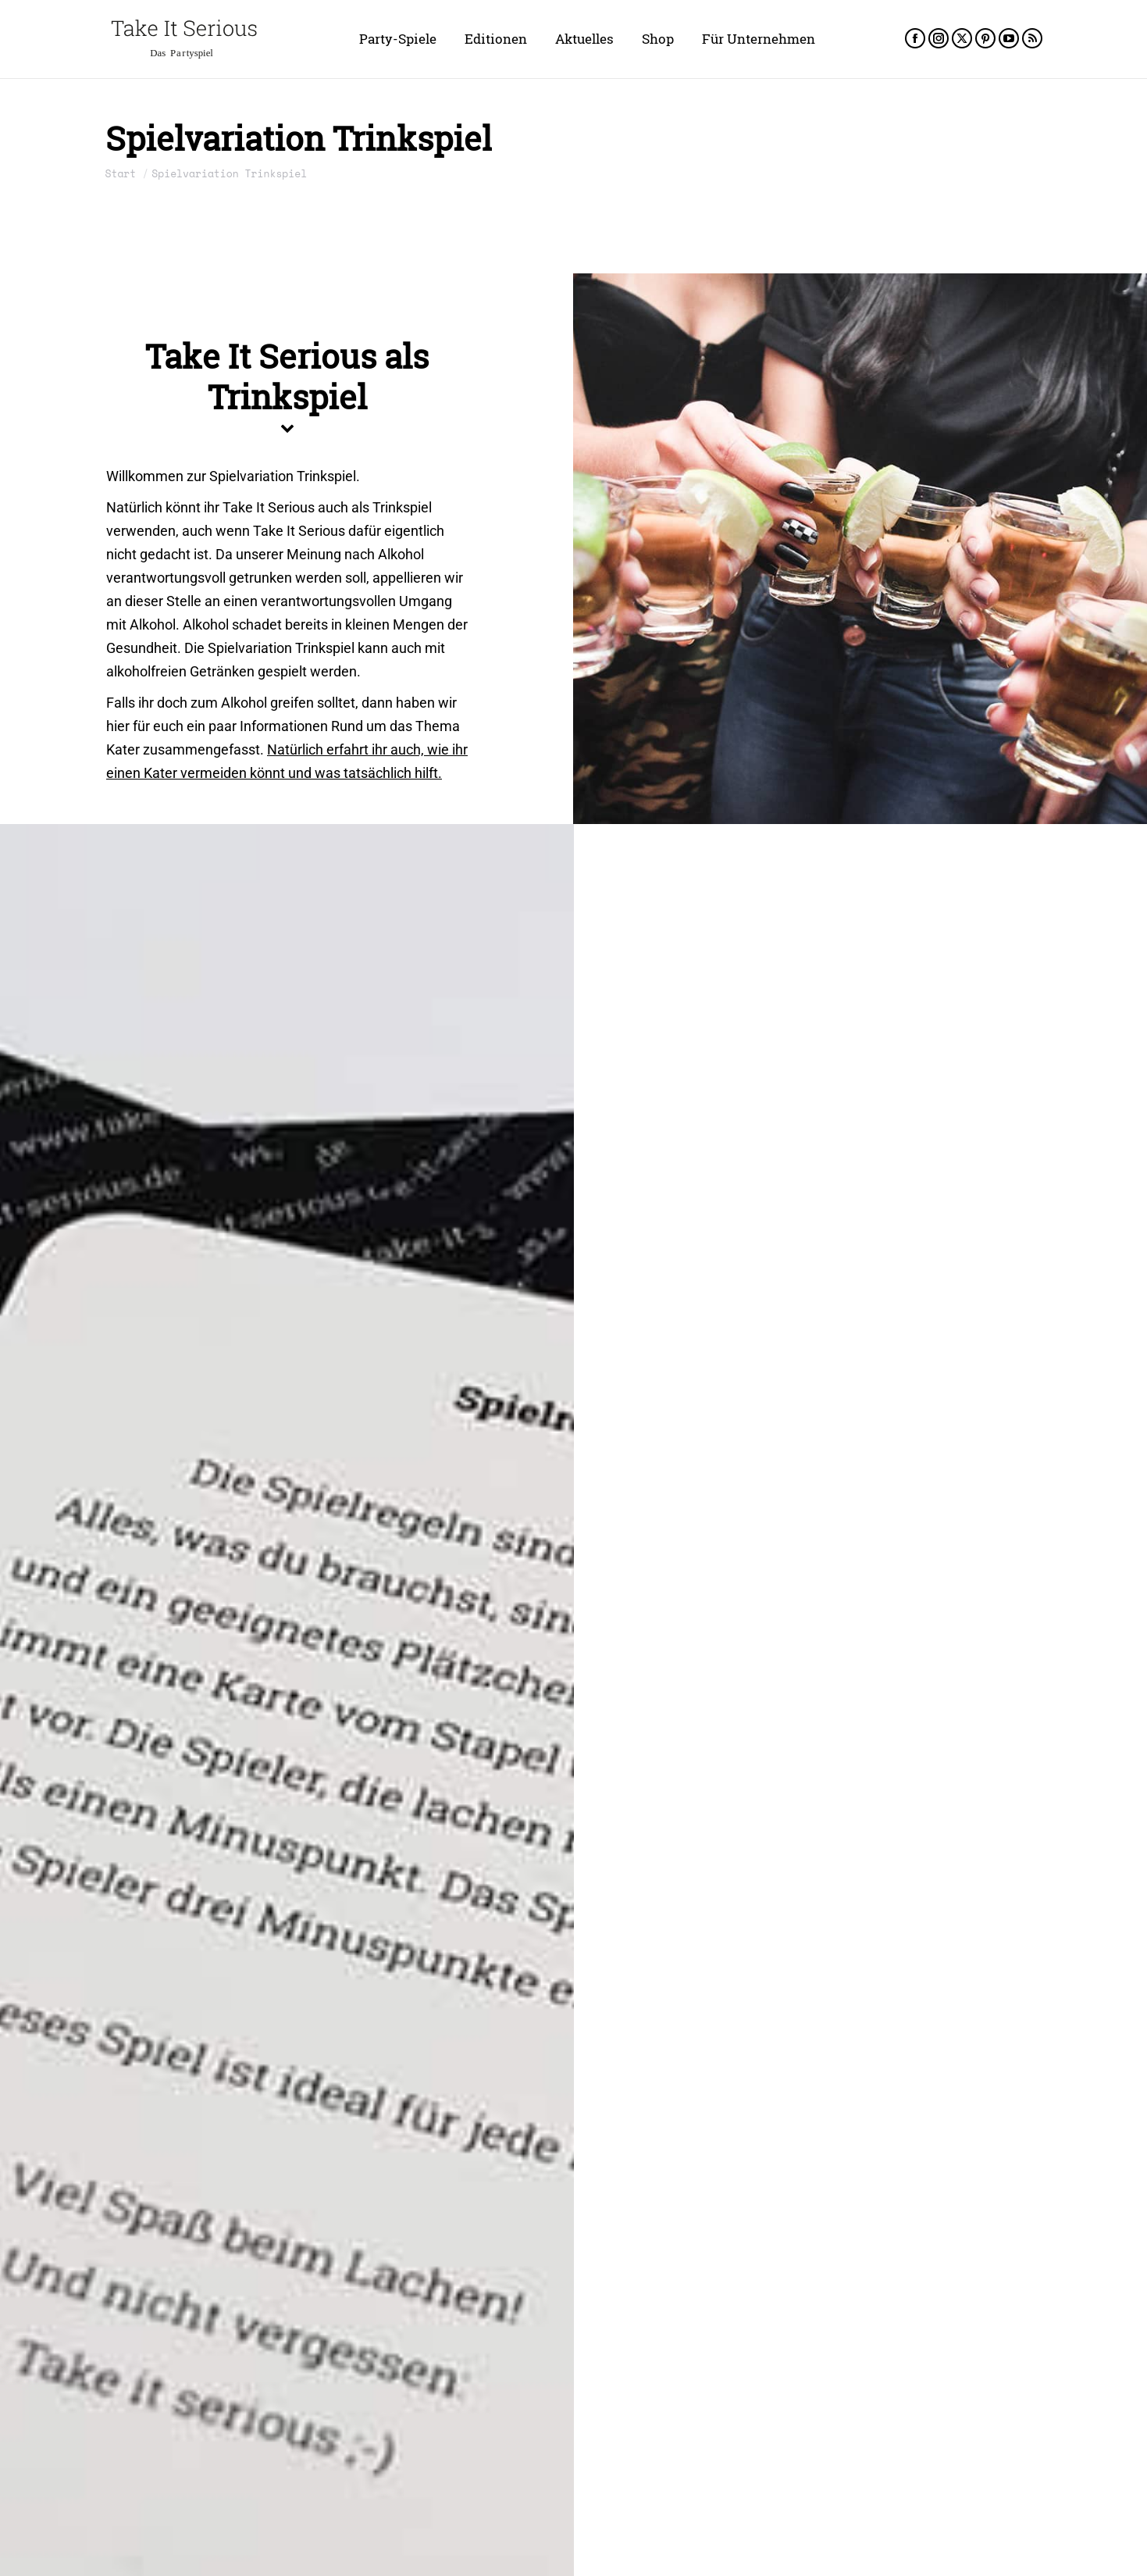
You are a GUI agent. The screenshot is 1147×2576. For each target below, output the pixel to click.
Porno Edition (877, 1098)
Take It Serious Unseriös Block (219, 1911)
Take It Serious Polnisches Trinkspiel (811, 2456)
